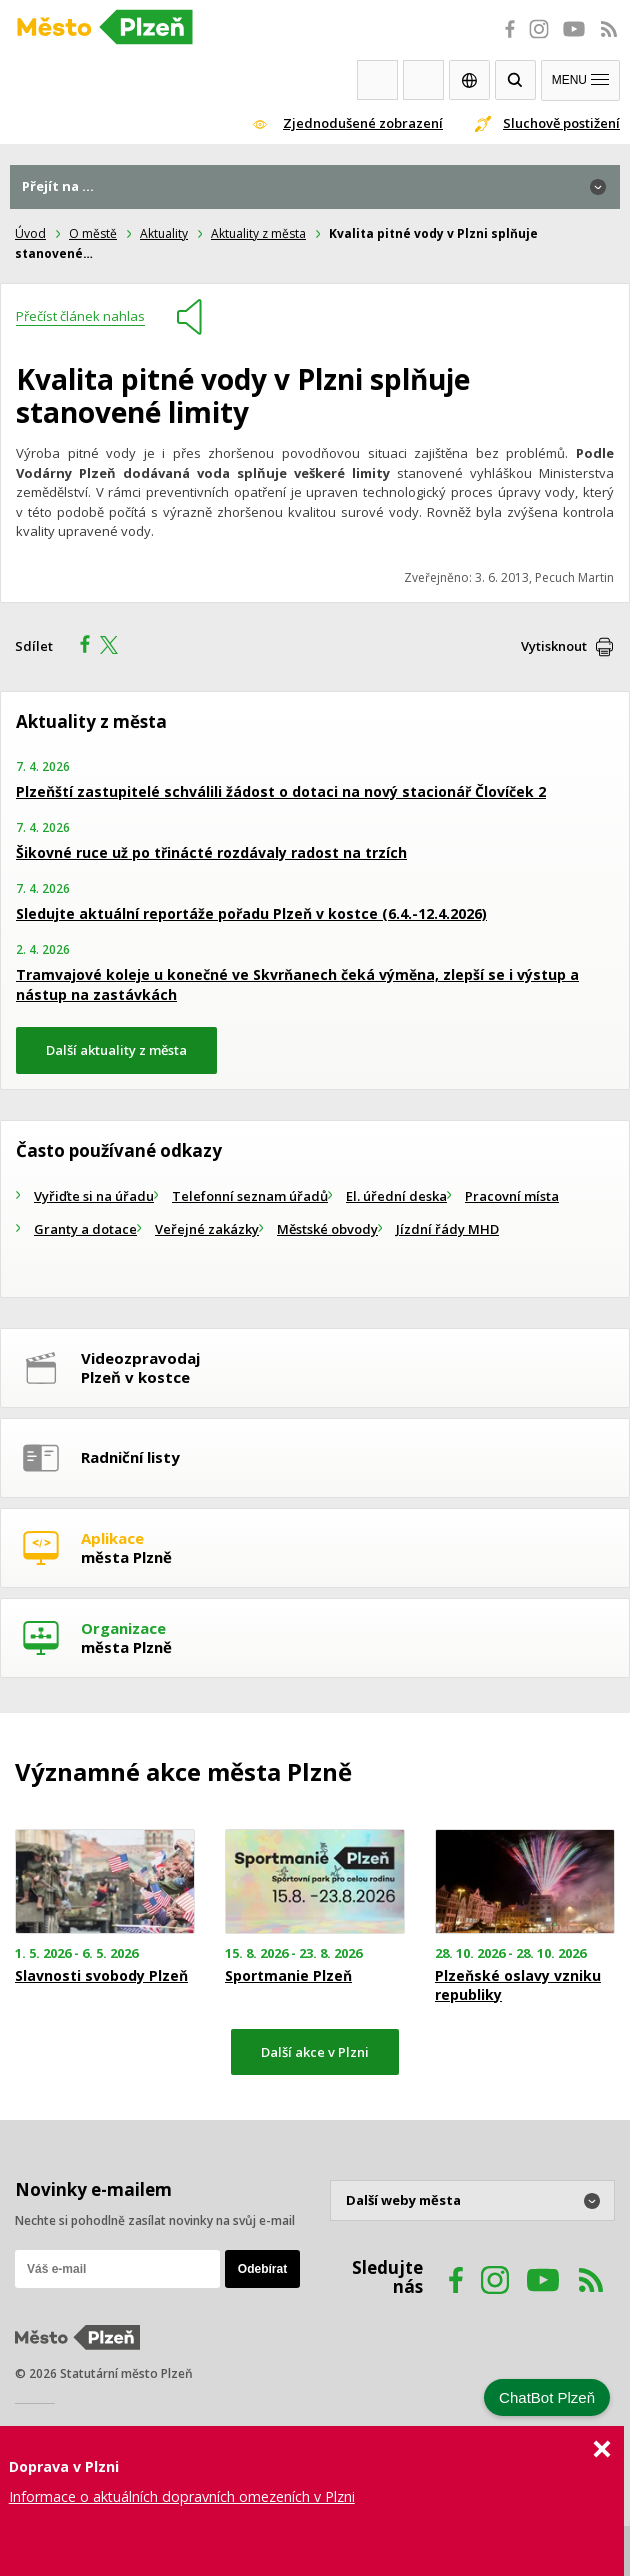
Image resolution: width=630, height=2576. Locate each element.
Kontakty (423, 80)
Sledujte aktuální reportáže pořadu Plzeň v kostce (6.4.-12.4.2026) (251, 913)
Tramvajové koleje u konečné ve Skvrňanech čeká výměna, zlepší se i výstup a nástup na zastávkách (297, 984)
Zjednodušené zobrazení (363, 123)
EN (469, 80)
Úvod (30, 233)
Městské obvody (327, 1229)
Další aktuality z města (116, 1050)
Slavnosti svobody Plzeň (101, 1976)
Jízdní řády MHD (447, 1229)
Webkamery (377, 80)
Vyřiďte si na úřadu (94, 1196)
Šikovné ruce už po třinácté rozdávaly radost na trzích (211, 852)
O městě (93, 233)
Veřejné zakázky (207, 1229)
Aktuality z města (258, 233)
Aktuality (164, 233)
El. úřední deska (396, 1196)
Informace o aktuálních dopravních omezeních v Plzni (182, 2496)
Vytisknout (554, 646)
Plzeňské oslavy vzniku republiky (518, 1985)
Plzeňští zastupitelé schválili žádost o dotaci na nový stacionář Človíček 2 (281, 791)
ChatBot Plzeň (547, 2397)
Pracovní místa (512, 1196)
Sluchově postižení (561, 123)
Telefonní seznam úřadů (250, 1196)
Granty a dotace (85, 1229)
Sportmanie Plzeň (288, 1976)
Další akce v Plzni (315, 2052)
